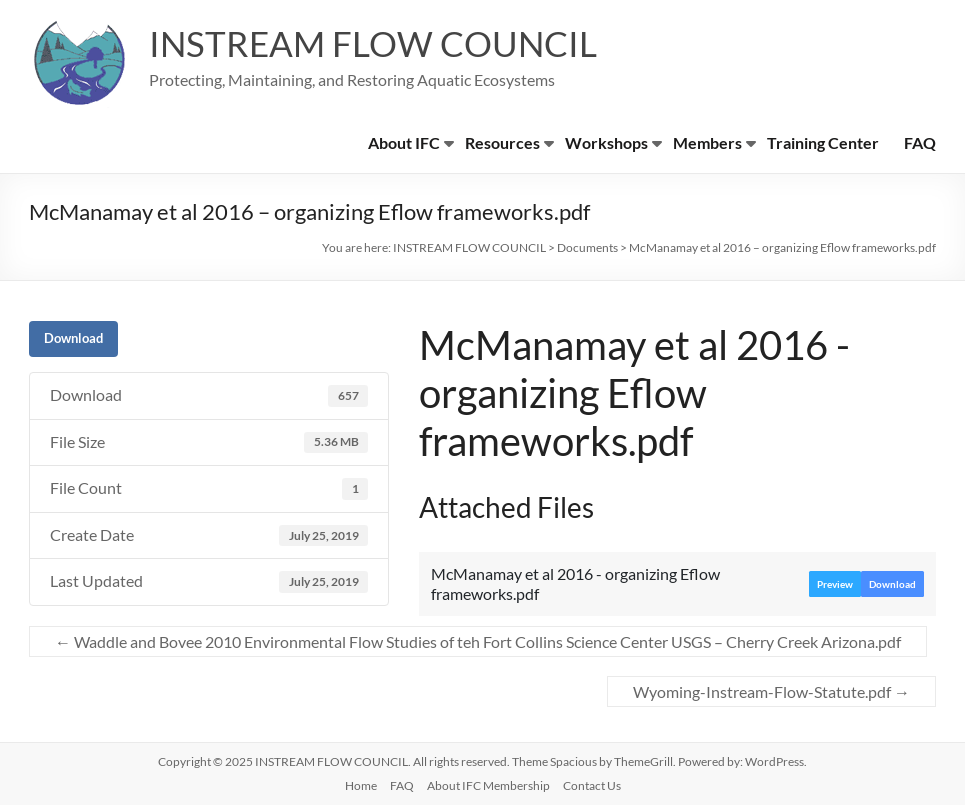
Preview (835, 584)
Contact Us (592, 785)
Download (73, 338)
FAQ (920, 142)
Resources (502, 142)
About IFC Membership (488, 785)
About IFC (404, 142)
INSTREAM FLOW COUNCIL (378, 43)
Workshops (606, 142)
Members (707, 142)
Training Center (823, 142)
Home (361, 785)
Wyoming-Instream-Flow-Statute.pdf (771, 691)
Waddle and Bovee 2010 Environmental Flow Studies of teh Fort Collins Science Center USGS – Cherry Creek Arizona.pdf (478, 641)
